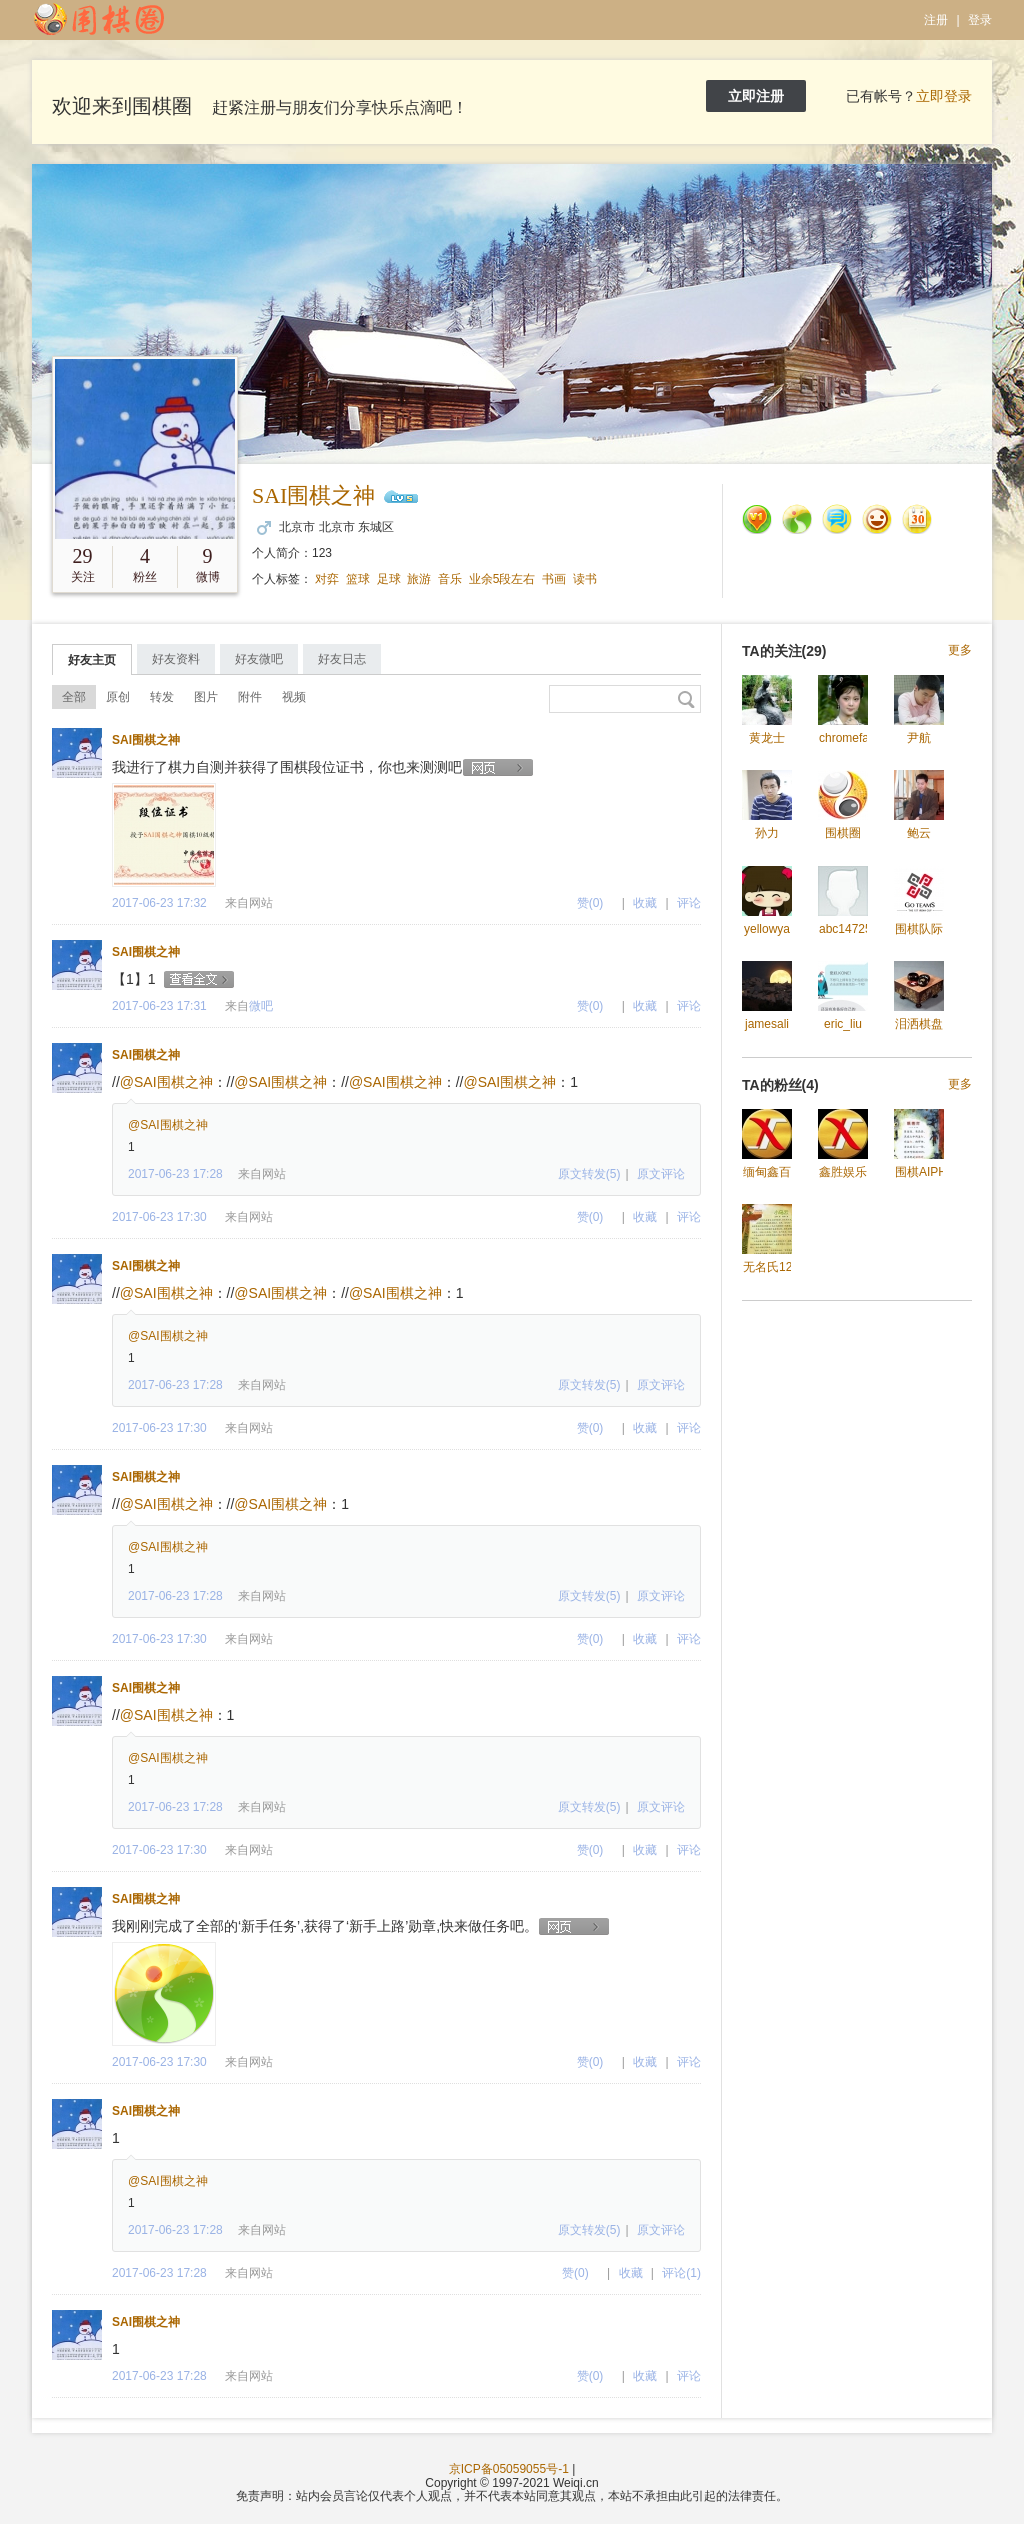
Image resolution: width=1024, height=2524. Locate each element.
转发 (162, 697)
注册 (936, 20)
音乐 (450, 579)
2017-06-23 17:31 (159, 1006)
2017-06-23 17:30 (159, 1217)
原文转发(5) (589, 1174)
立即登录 (944, 96)
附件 (250, 697)
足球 (389, 579)
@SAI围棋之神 (166, 1082)
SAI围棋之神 (313, 495)
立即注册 (756, 96)
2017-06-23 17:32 (159, 903)
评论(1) (681, 2273)
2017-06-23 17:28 (175, 1174)
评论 (689, 903)
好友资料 (176, 659)
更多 (960, 650)
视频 (294, 697)
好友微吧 (259, 659)
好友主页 (92, 660)
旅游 (419, 579)
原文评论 (661, 1174)
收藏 (645, 903)
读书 (585, 579)
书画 (554, 579)
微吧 (261, 1006)
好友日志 (342, 659)
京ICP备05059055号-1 (509, 2469)
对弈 (327, 579)
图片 (206, 697)
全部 (74, 697)
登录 (980, 20)
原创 (118, 697)
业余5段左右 (502, 579)
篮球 (358, 579)
